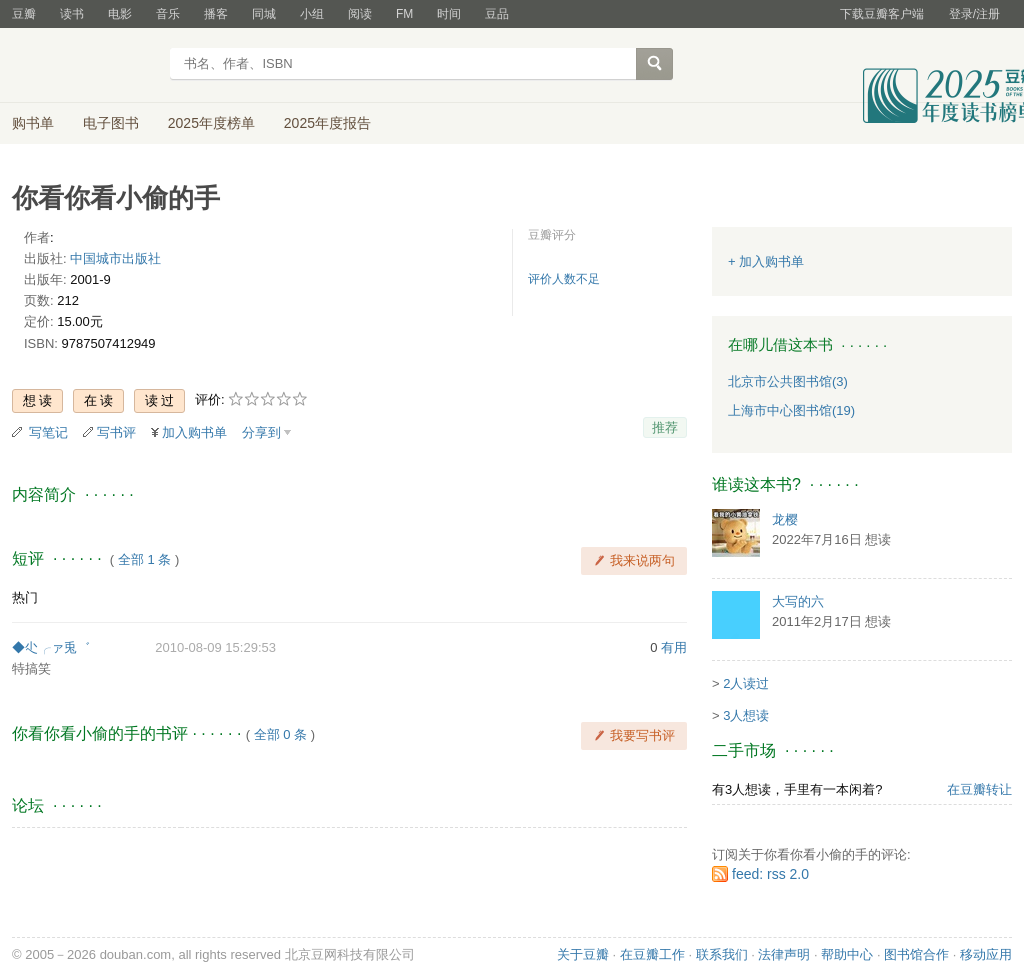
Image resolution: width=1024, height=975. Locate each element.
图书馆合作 (916, 954)
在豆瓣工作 (652, 954)
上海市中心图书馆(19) (791, 410)
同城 (264, 14)
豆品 (497, 14)
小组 (312, 14)
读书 (72, 14)
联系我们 (722, 954)
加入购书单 (194, 432)
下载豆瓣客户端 (882, 14)
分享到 (261, 432)
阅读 (360, 14)
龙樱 (785, 519)
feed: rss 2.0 (770, 874)
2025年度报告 (327, 123)
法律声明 (784, 954)
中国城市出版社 (115, 258)
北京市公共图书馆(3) (788, 381)
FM (404, 14)
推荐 (665, 427)
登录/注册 (974, 14)
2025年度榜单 (211, 123)
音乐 (168, 14)
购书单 (33, 123)
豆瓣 (24, 14)
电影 (120, 14)
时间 (449, 14)
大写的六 (798, 601)
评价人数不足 (564, 279)
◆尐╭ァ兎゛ (51, 647)
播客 (216, 14)
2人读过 (746, 683)
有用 (674, 647)
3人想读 (746, 715)
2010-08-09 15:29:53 (215, 647)
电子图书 (111, 123)
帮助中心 (847, 954)
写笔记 (48, 432)
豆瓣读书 (84, 66)
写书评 (116, 432)
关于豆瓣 (583, 954)
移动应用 (986, 954)
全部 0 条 (280, 734)
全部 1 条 (144, 559)
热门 (25, 597)
